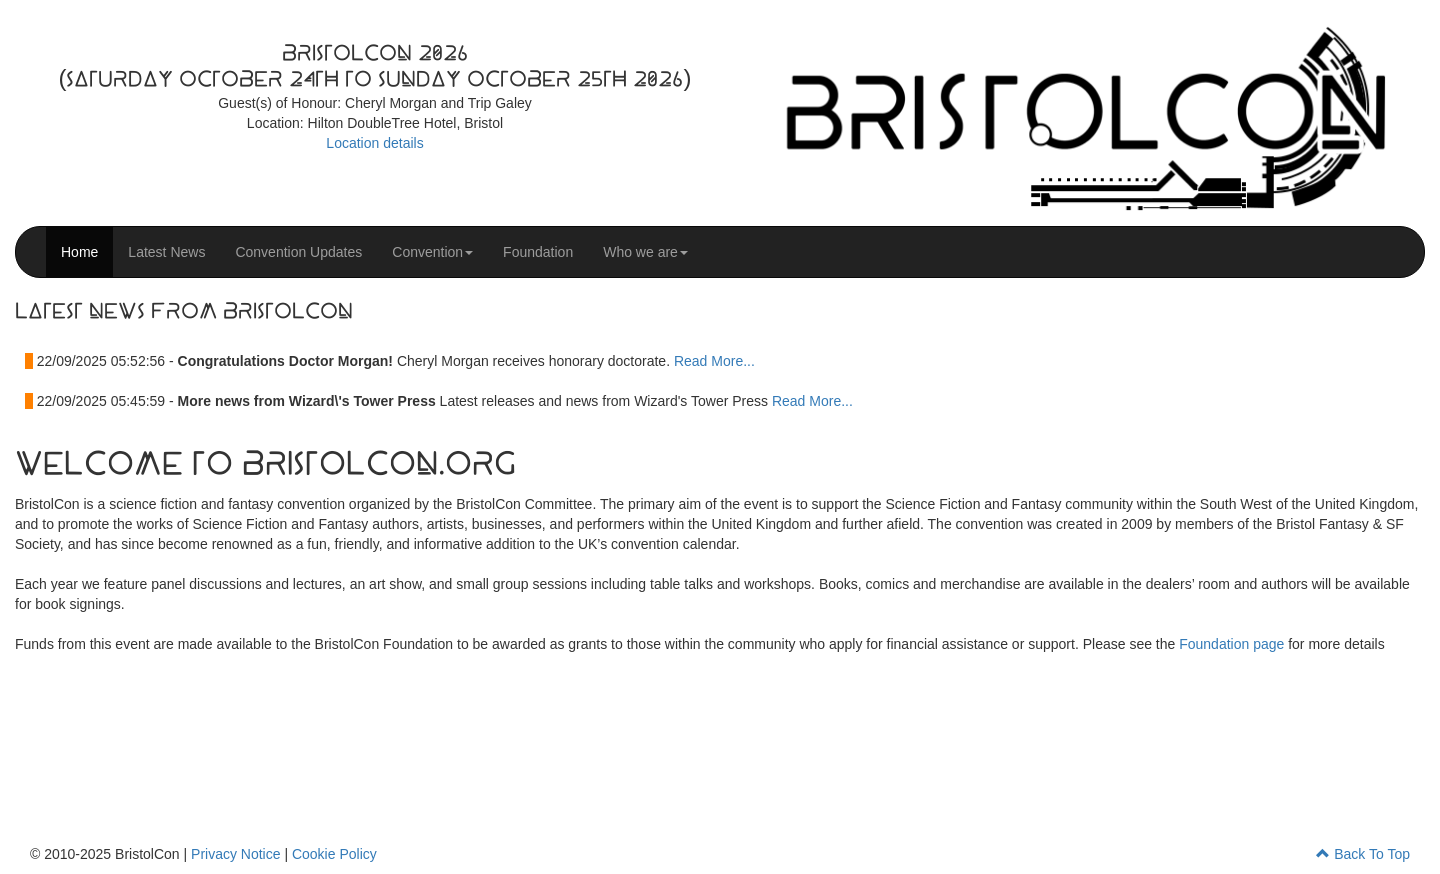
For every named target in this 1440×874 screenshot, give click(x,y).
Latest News (166, 252)
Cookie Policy (334, 854)
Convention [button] (432, 252)
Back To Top (1363, 854)
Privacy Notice (235, 854)
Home (79, 252)
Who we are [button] (645, 252)
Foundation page (1231, 644)
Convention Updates (298, 252)
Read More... (714, 361)
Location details (374, 143)
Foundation (538, 252)
